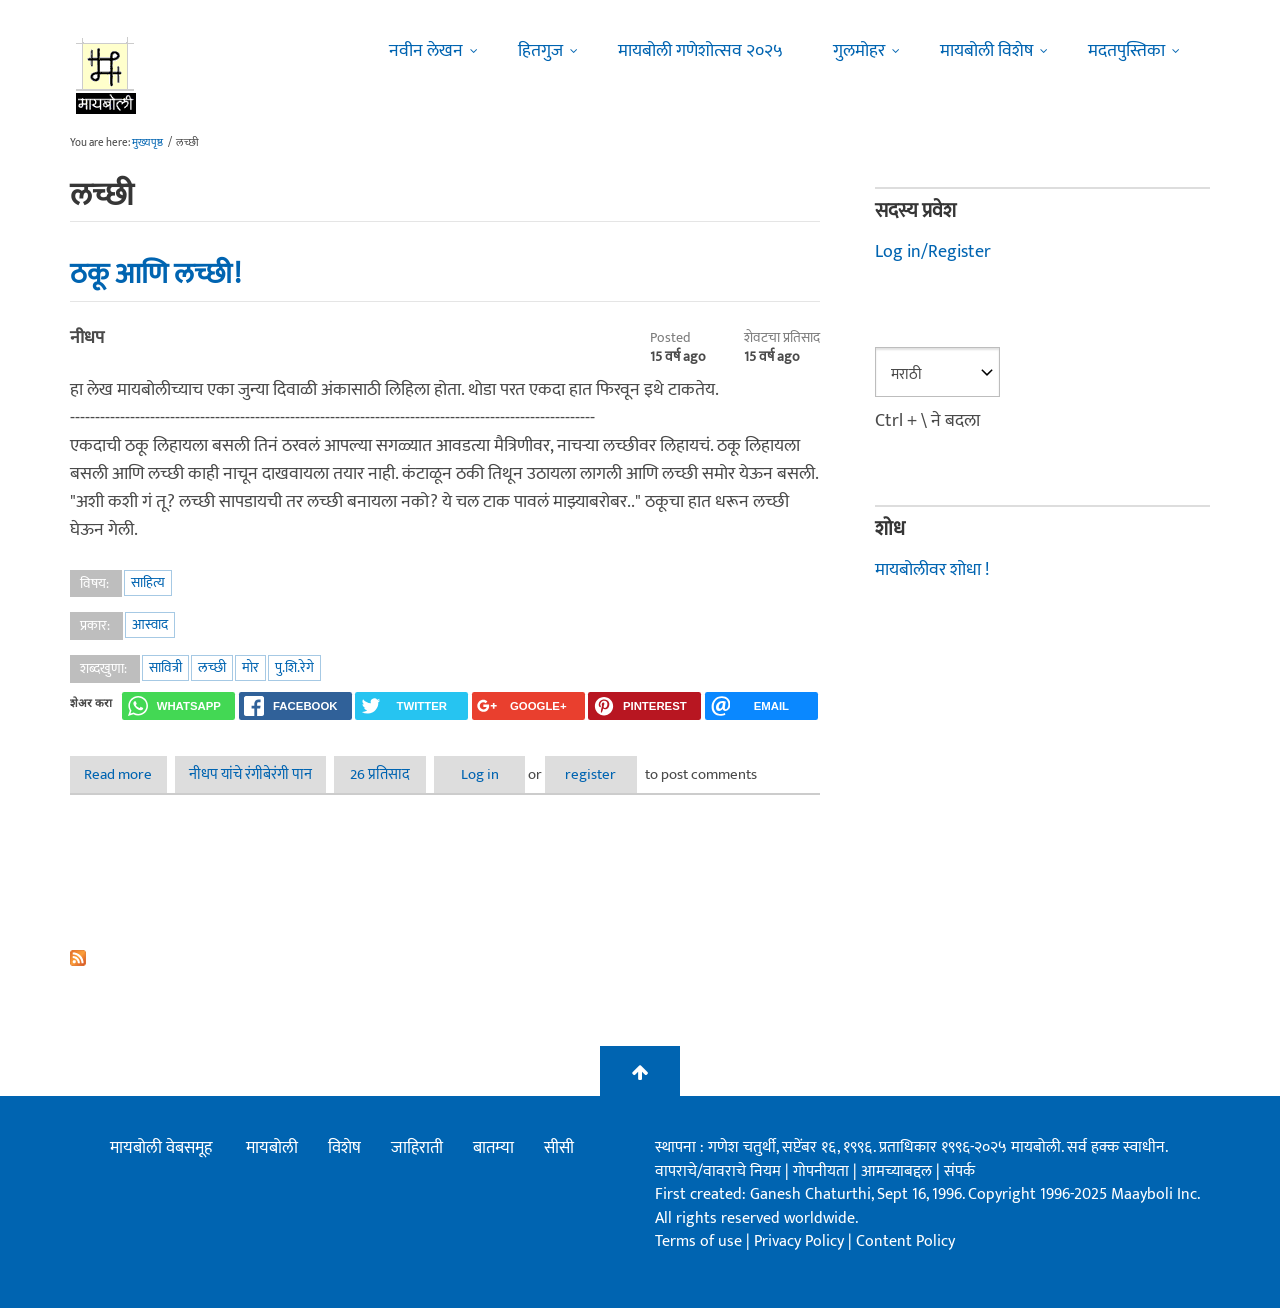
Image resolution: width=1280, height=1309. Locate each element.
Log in (510, 774)
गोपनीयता (823, 1171)
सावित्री (165, 667)
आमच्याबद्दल (898, 1171)
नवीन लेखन (426, 51)
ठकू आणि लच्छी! (155, 274)
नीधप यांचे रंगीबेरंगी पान (259, 774)
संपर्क (959, 1171)
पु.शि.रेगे (294, 667)
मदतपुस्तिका (1126, 51)
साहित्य (148, 582)
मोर (250, 667)
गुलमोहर (859, 51)
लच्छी (212, 667)
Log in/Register (933, 252)
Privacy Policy (801, 1241)
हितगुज (540, 51)
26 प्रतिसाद (397, 774)
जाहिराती (417, 1149)
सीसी (559, 1149)
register (634, 774)
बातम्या (493, 1149)
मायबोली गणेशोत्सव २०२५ (700, 51)
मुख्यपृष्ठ (147, 143)
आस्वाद (150, 624)
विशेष (344, 1149)
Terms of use (698, 1241)
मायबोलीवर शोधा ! (932, 569)
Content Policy (905, 1241)
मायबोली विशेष (986, 51)
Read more (132, 774)
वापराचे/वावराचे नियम (718, 1171)
